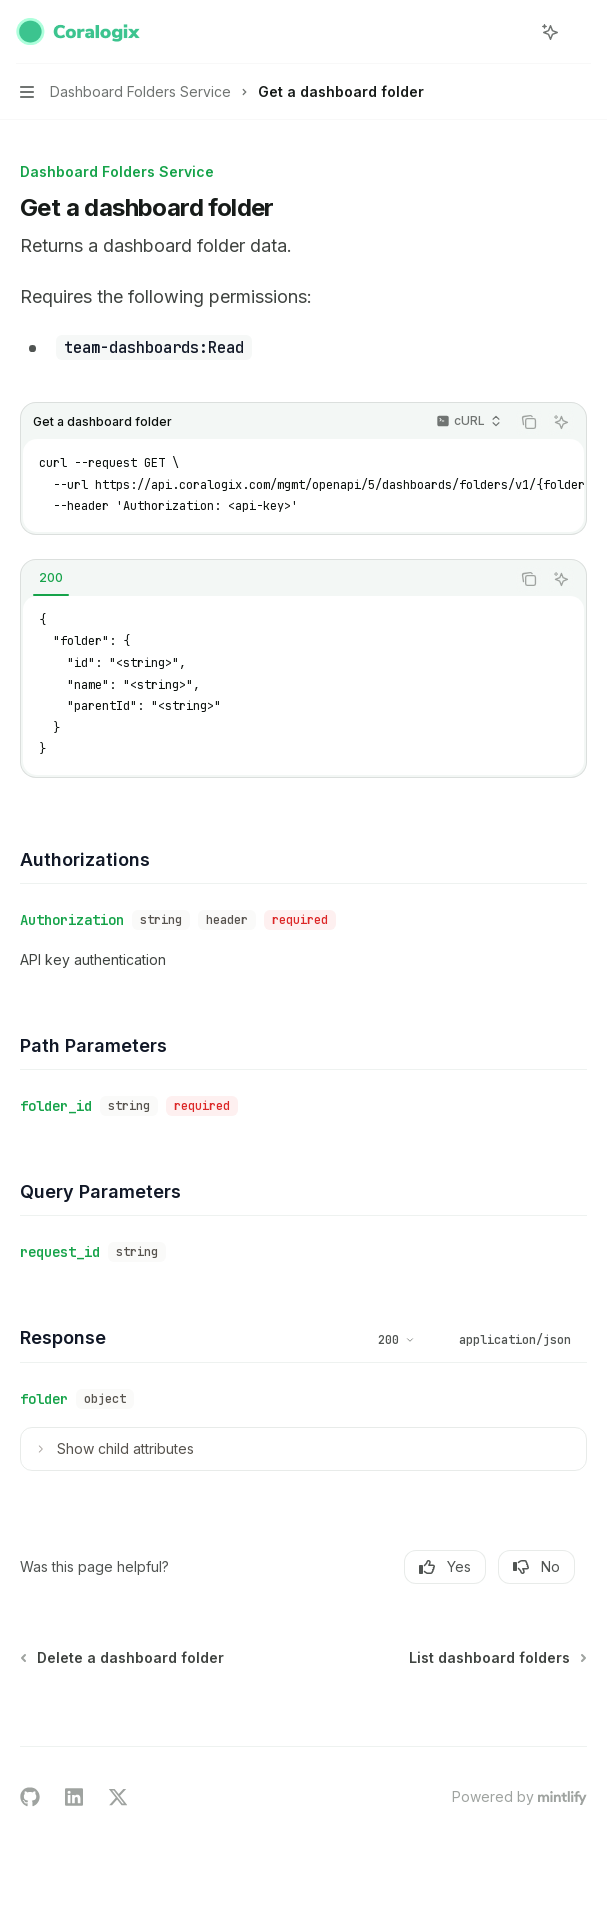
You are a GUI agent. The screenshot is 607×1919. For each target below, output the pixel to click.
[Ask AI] (561, 422)
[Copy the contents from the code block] (529, 422)
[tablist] (265, 579)
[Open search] (513, 32)
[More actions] (581, 32)
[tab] (51, 578)
